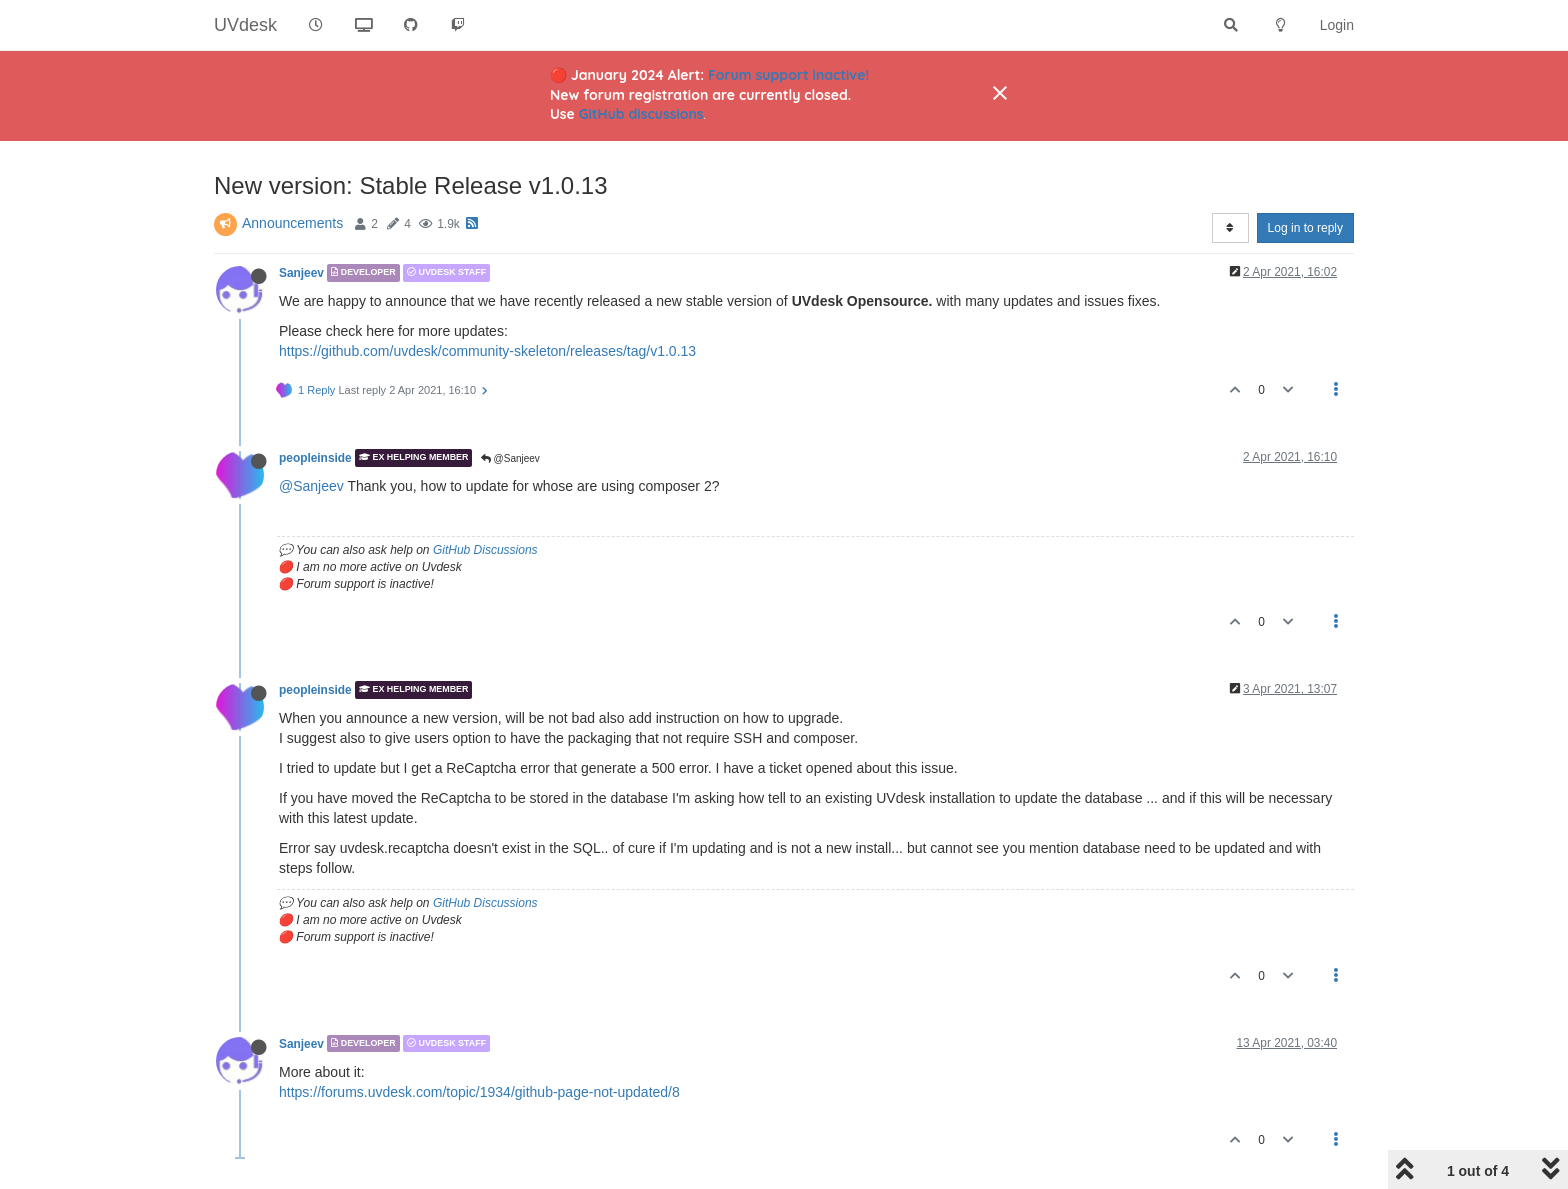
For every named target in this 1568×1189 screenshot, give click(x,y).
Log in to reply (1305, 228)
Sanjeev (301, 273)
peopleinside (315, 458)
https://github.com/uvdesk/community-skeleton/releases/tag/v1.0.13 (487, 351)
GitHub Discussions (485, 550)
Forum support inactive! (788, 75)
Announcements (292, 223)
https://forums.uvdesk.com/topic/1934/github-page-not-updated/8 (479, 1092)
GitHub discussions (641, 114)
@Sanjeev (510, 458)
